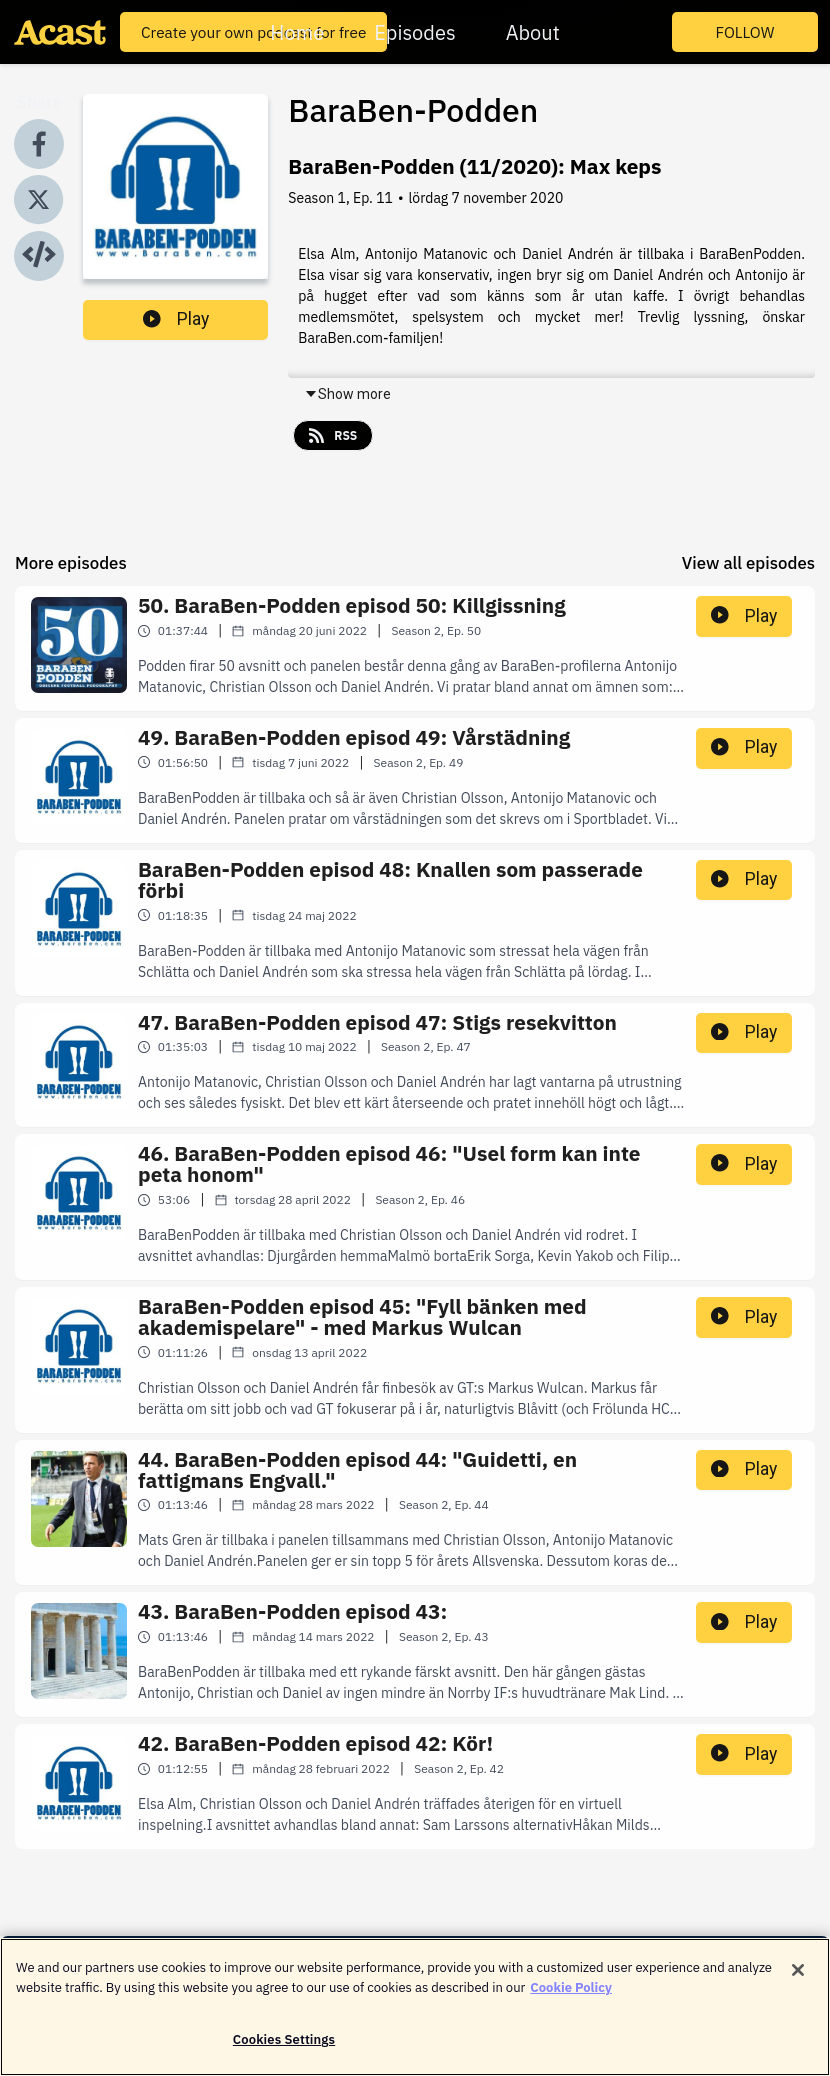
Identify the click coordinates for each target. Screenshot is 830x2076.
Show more (347, 394)
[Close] (798, 1977)
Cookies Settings (284, 2046)
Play (176, 319)
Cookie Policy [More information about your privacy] (571, 1993)
